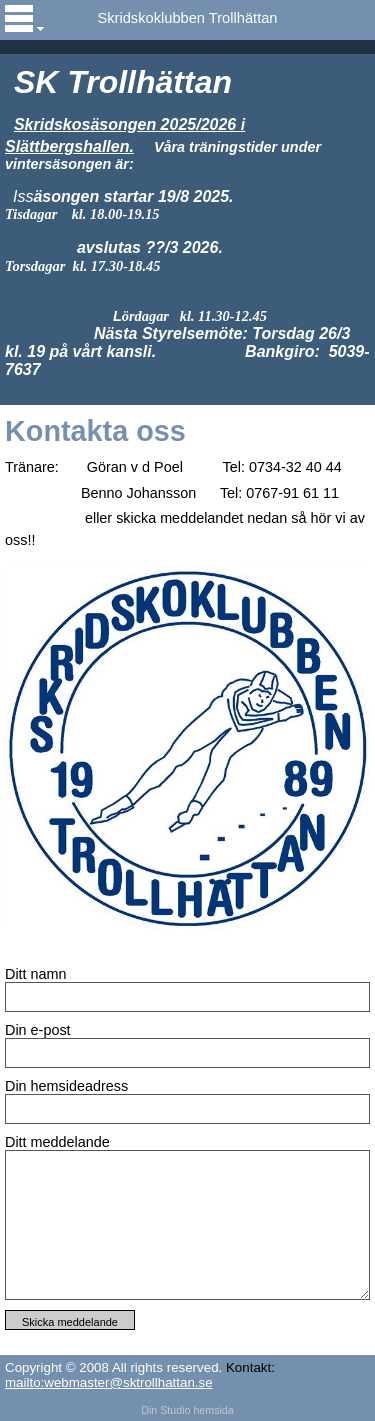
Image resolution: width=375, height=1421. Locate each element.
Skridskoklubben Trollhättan (187, 18)
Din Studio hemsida (187, 1410)
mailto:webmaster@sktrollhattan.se (109, 1382)
